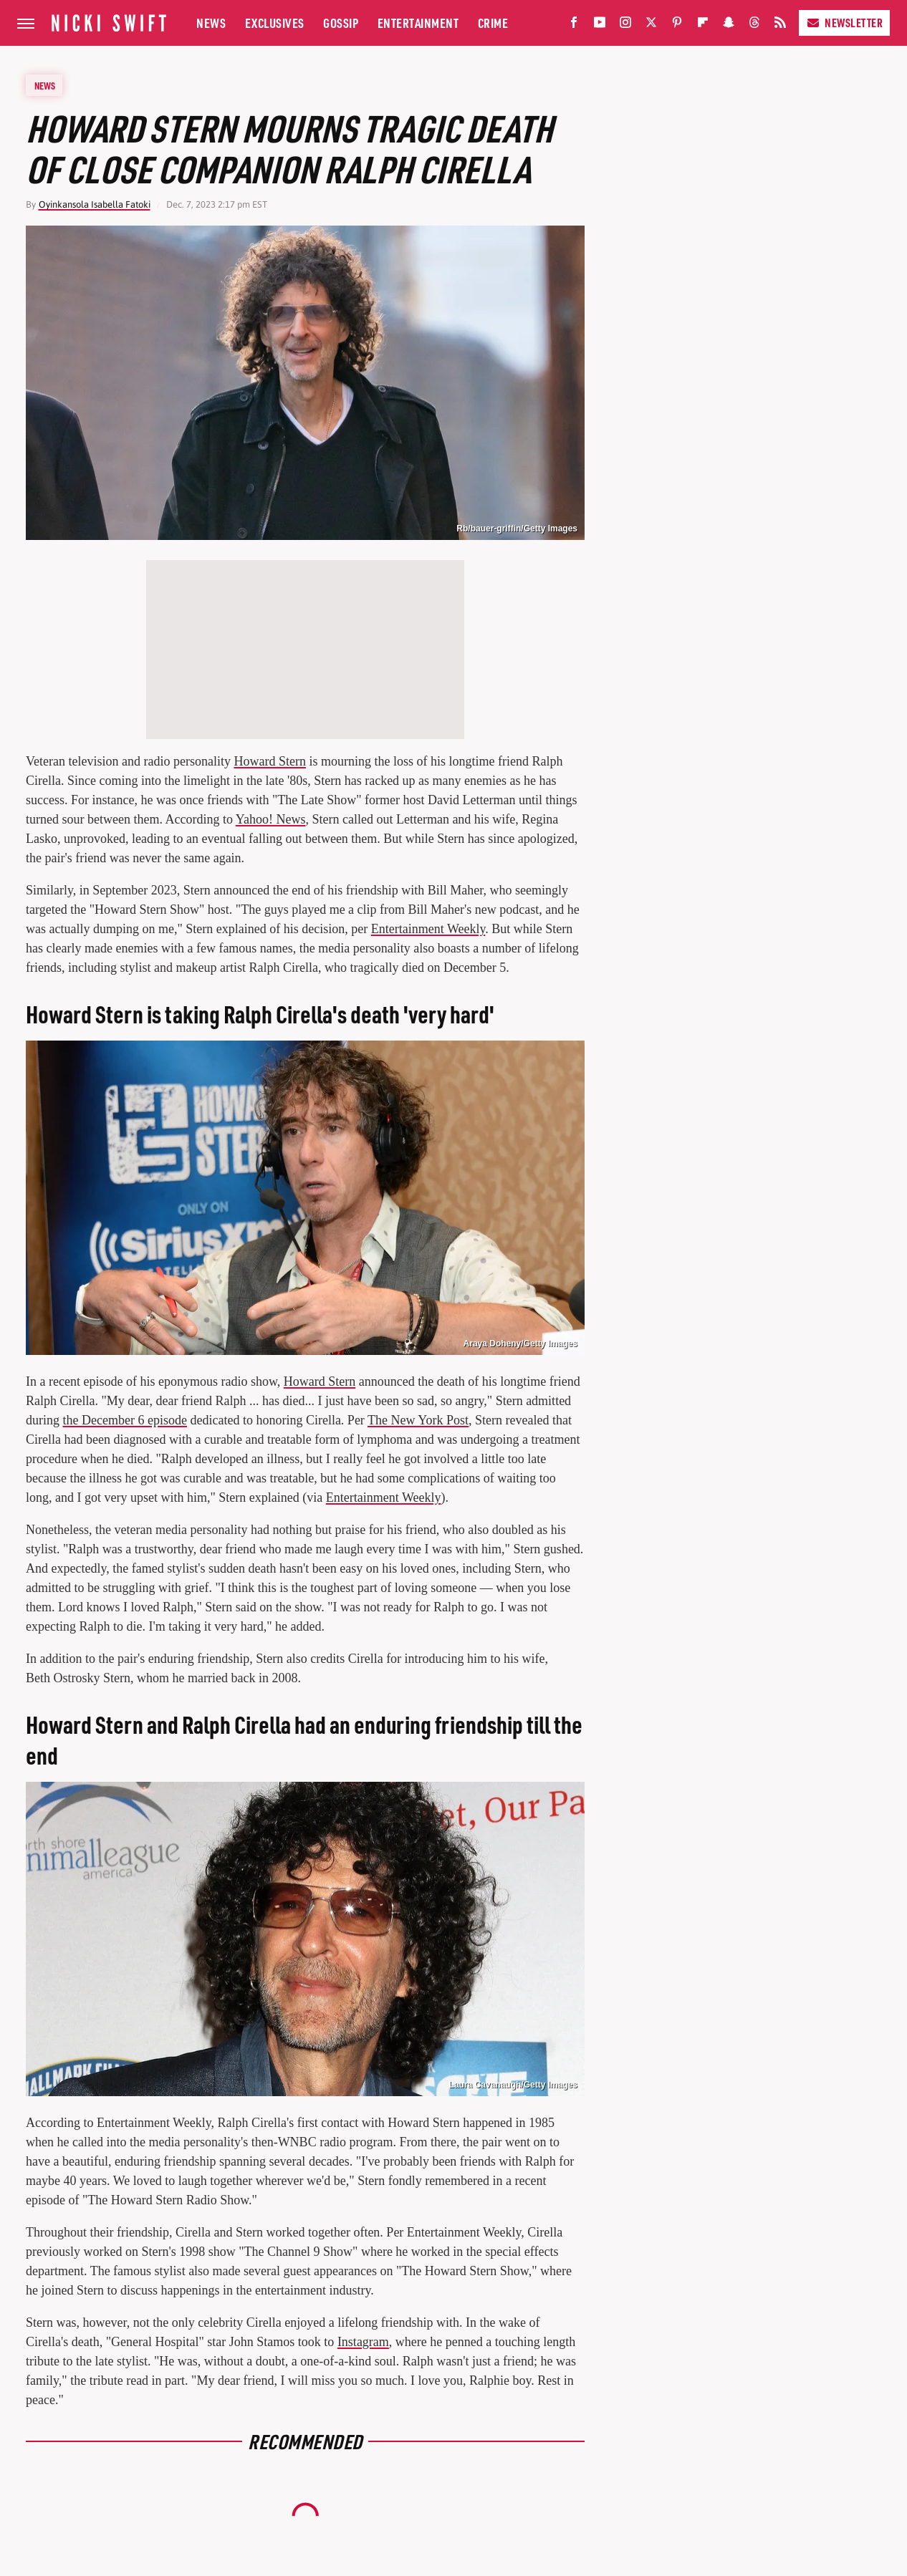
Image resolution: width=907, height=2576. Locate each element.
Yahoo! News (271, 819)
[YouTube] (599, 25)
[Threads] (754, 25)
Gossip (340, 22)
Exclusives (274, 22)
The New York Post (418, 1420)
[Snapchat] (728, 25)
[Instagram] (625, 25)
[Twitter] (651, 25)
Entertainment (418, 22)
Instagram (363, 2342)
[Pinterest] (677, 25)
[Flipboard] (703, 25)
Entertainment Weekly (428, 929)
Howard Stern (269, 761)
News (211, 22)
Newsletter (844, 22)
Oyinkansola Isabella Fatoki (94, 204)
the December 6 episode (125, 1420)
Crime (493, 22)
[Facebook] (574, 25)
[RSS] (780, 25)
